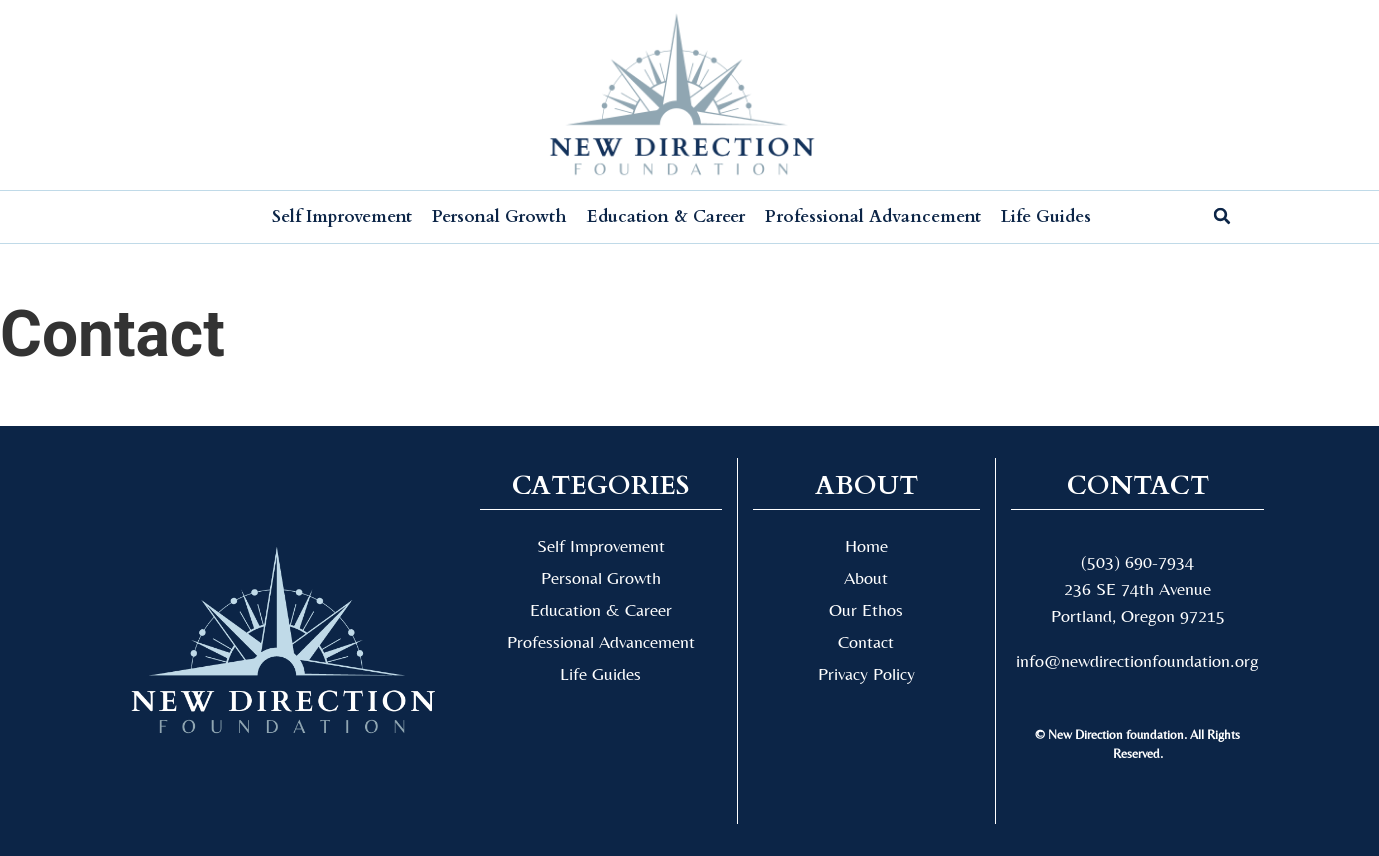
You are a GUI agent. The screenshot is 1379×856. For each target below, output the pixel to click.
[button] (1222, 216)
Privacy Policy (866, 673)
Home (866, 545)
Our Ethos (866, 609)
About (866, 577)
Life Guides (1046, 216)
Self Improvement (342, 216)
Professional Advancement (873, 216)
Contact (866, 641)
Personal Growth (499, 216)
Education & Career (666, 216)
